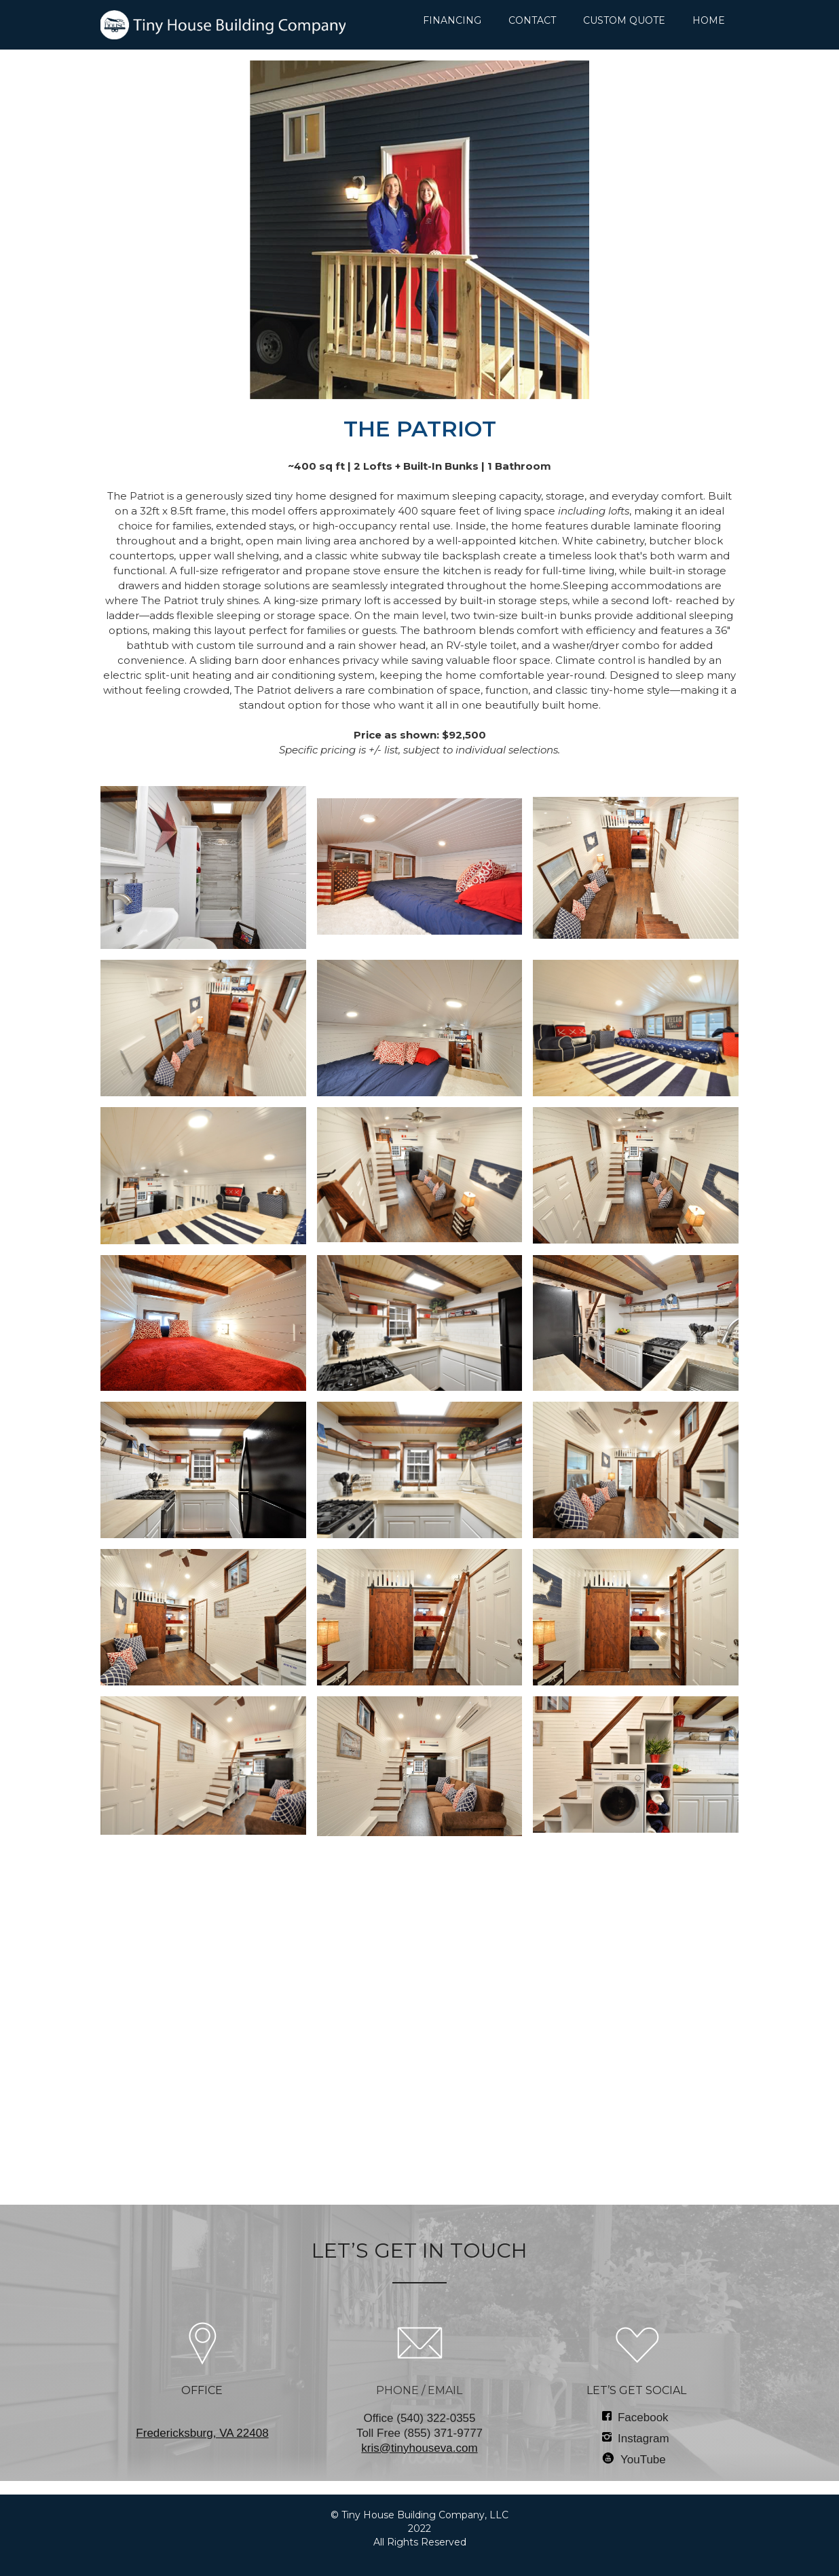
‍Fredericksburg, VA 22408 (202, 2433)
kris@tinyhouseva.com (419, 2448)
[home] (223, 25)
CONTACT (532, 20)
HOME (708, 20)
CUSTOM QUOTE (624, 20)
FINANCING (452, 20)
